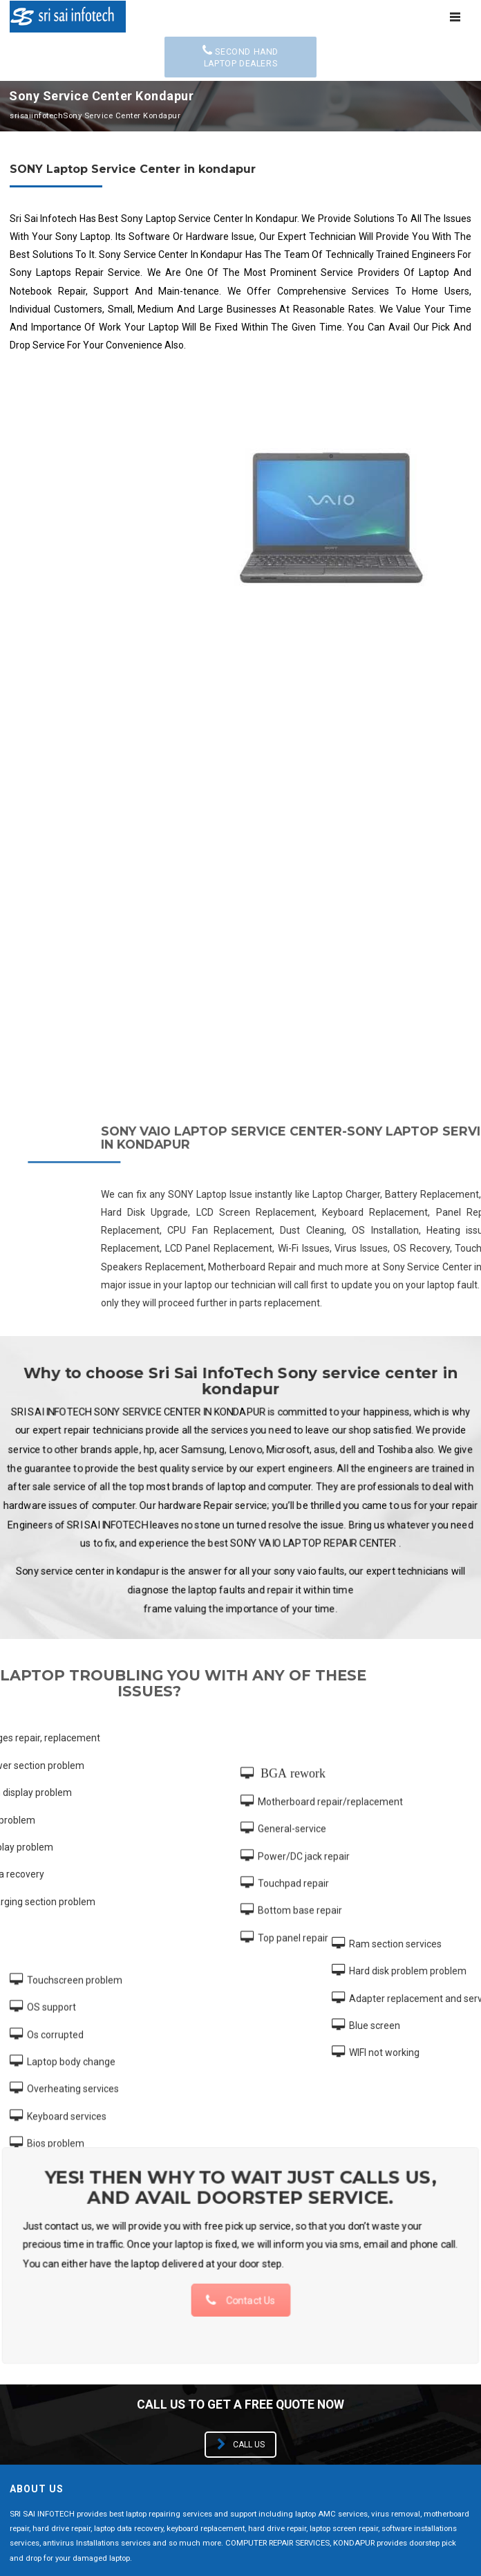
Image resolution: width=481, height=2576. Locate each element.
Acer (21, 2224)
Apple (254, 2224)
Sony (252, 2304)
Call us (241, 2001)
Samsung (262, 2331)
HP (17, 2278)
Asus (22, 2251)
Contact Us (240, 1844)
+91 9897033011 (71, 2393)
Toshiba (29, 2331)
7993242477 (151, 2393)
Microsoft (33, 2304)
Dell (250, 2251)
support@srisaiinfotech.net (95, 2414)
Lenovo (258, 2278)
